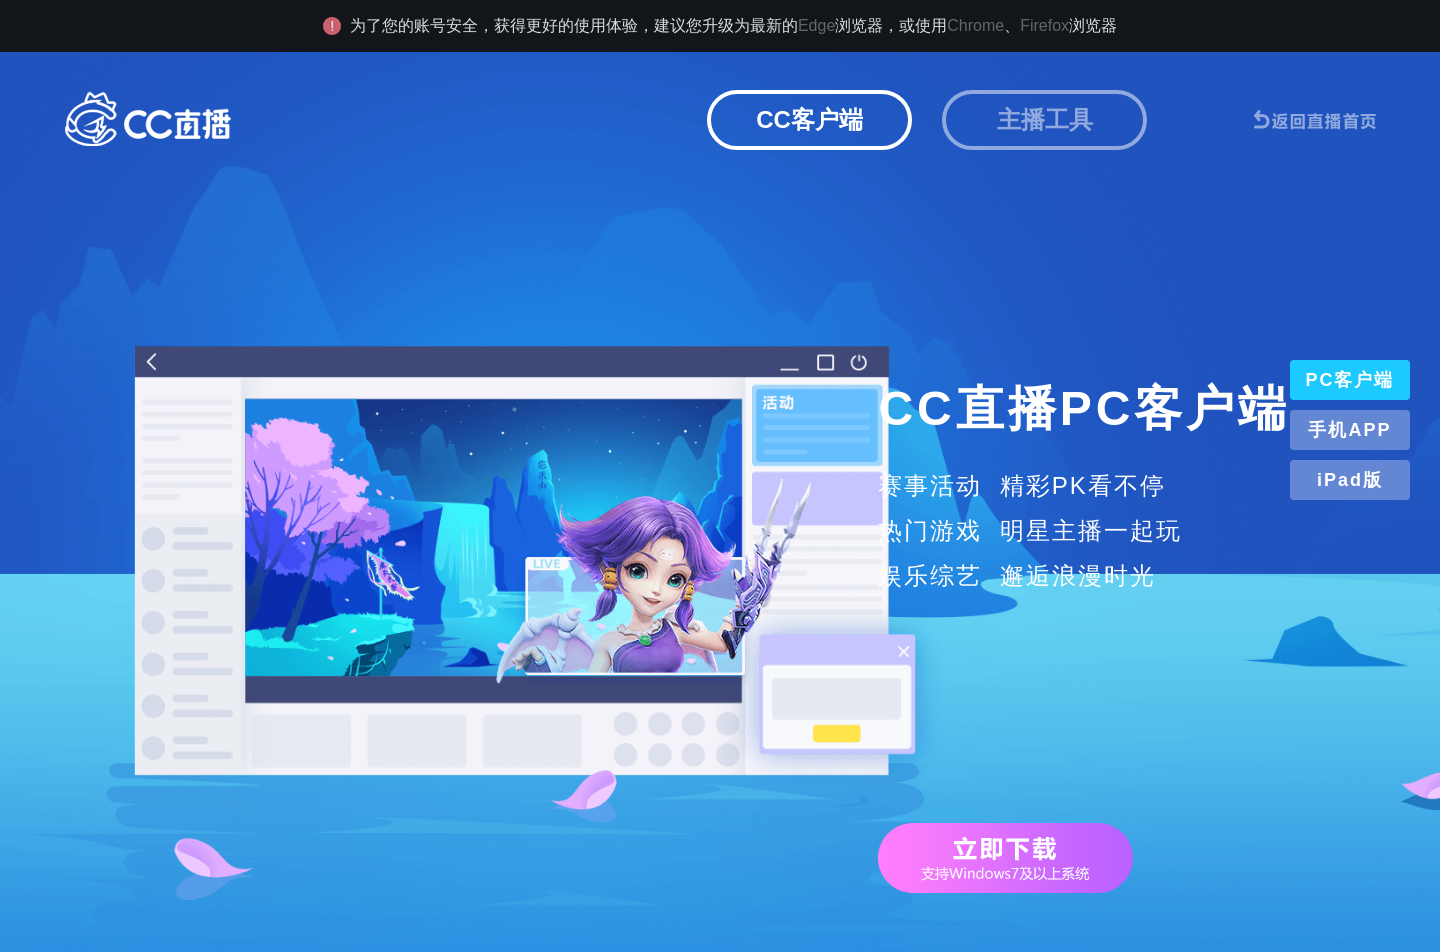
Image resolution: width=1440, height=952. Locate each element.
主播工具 (1045, 119)
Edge (816, 25)
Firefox (1044, 25)
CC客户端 (809, 119)
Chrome (975, 25)
